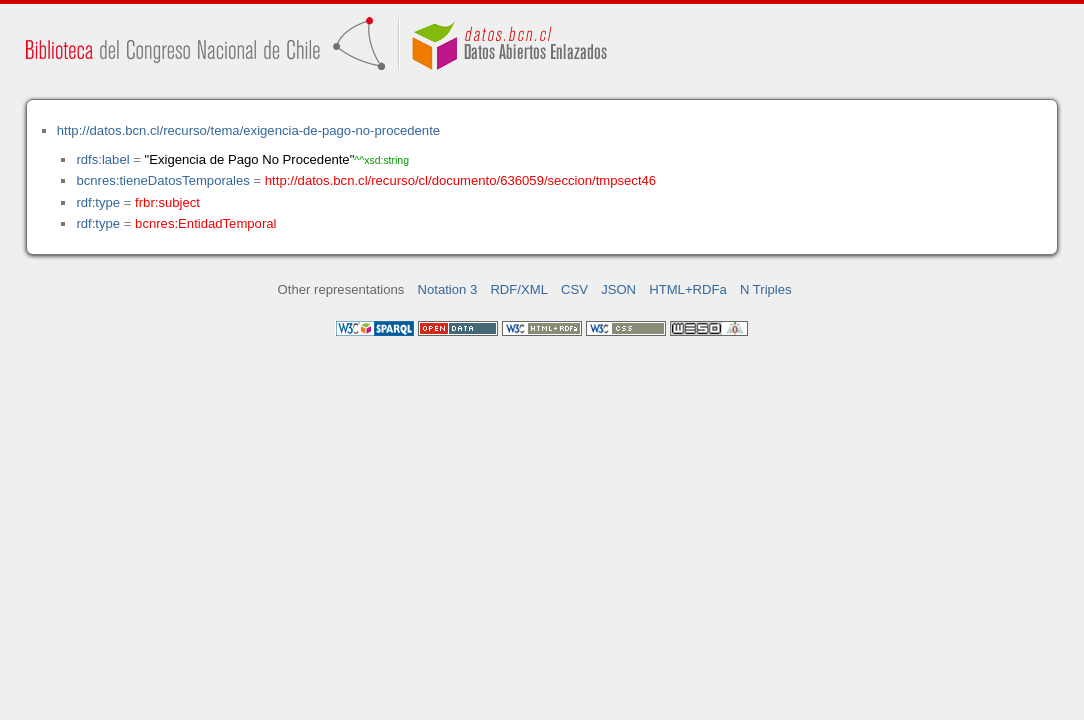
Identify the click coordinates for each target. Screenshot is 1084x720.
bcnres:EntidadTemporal (205, 223)
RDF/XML (519, 289)
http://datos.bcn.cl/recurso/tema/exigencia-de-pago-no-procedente (248, 130)
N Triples (766, 289)
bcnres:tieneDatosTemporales (162, 180)
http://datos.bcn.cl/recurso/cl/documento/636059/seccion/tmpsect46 (460, 180)
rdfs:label (102, 159)
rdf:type (98, 202)
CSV (574, 289)
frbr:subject (167, 202)
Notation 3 (448, 289)
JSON (618, 289)
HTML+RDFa (688, 289)
